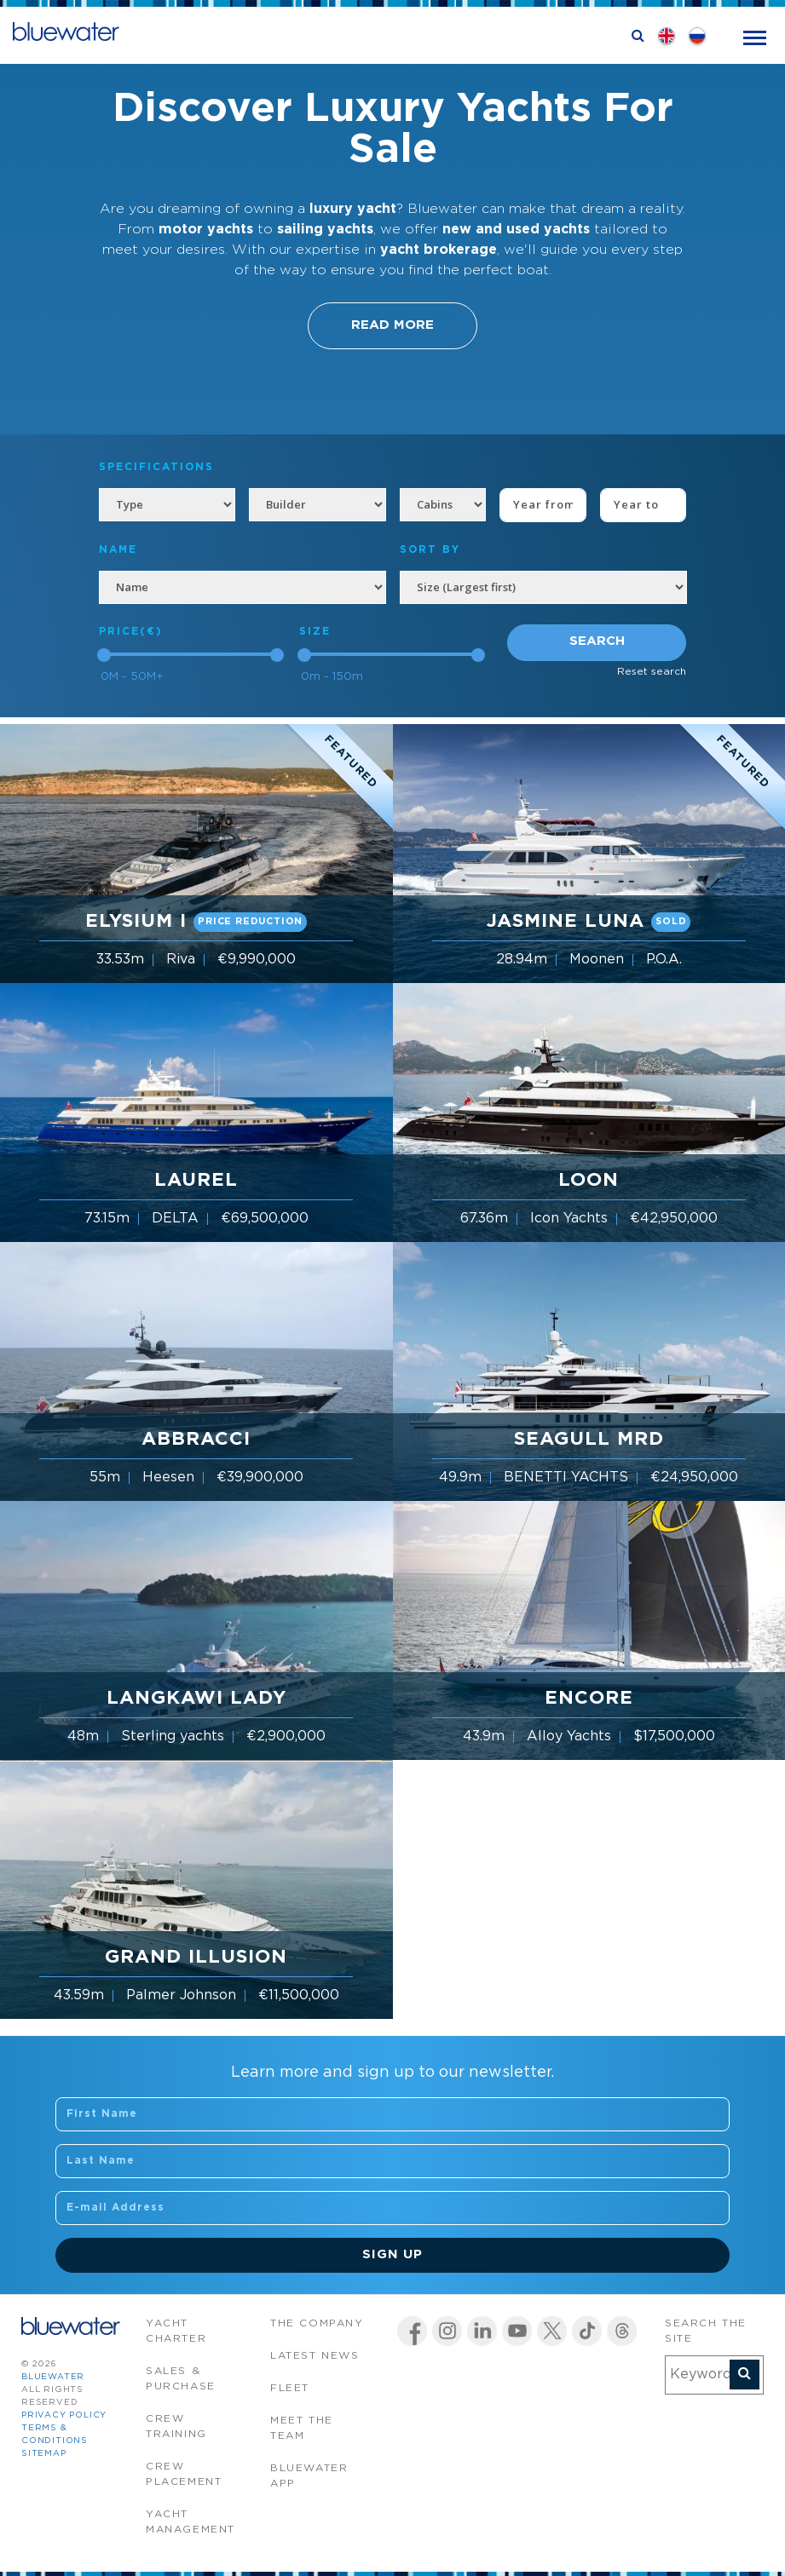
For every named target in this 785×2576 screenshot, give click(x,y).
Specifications (156, 467)
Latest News (315, 2355)
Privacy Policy (64, 2415)
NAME (118, 550)
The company (317, 2323)
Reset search (651, 671)
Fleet (289, 2388)
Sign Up (392, 2254)
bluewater (52, 2377)
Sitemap (43, 2454)
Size (315, 631)
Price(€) (131, 631)
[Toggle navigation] (754, 36)
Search (597, 641)
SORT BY (430, 550)
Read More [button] (392, 325)
